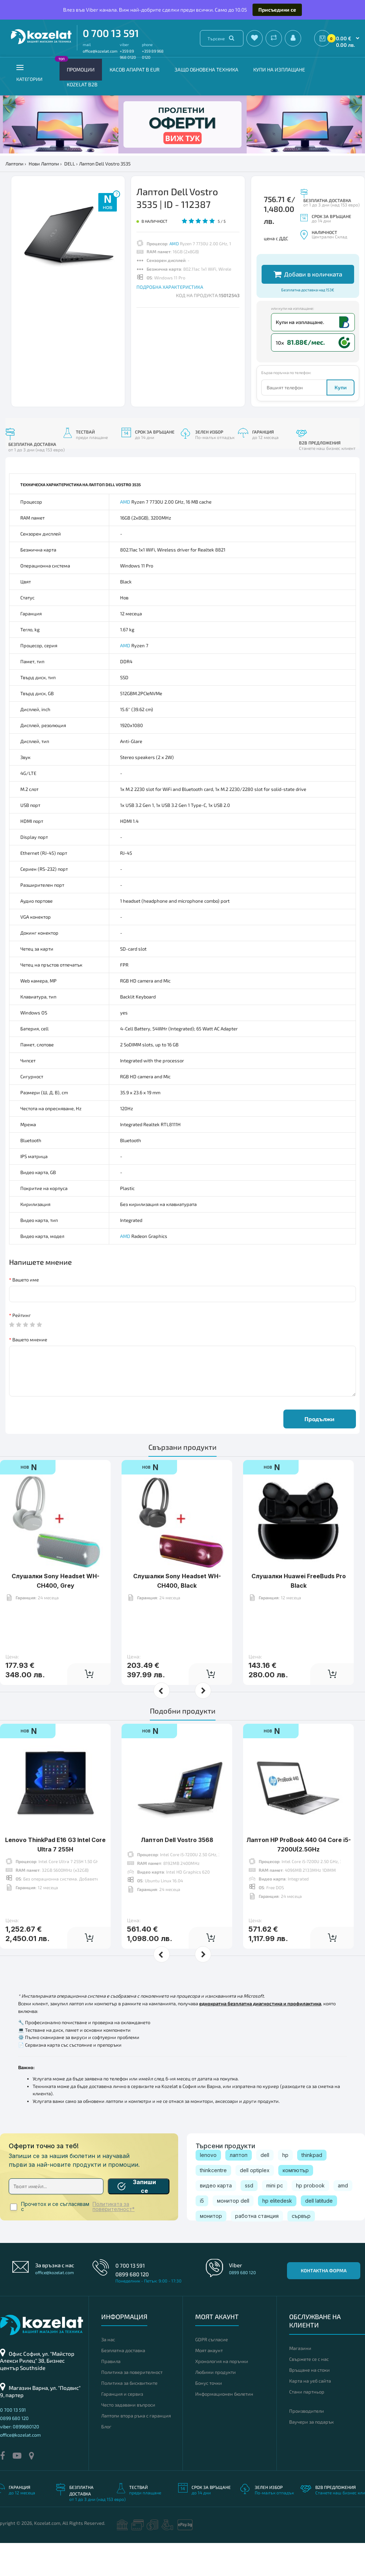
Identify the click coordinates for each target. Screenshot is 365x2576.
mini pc (274, 2218)
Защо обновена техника (206, 69)
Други (270, 259)
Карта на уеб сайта (310, 2414)
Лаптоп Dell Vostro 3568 (177, 1872)
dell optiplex (255, 2203)
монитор (211, 2249)
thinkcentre (213, 2203)
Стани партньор (306, 2425)
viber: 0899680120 (19, 2459)
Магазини (300, 2381)
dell (265, 2188)
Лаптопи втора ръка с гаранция (136, 2449)
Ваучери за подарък (311, 2455)
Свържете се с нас (309, 2392)
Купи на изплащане (279, 69)
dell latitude (319, 2234)
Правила (110, 2394)
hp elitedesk (277, 2234)
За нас (108, 2372)
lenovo (208, 2188)
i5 (202, 2234)
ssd (249, 2218)
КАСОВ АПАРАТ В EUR (135, 69)
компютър (296, 2203)
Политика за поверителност (132, 2405)
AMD (174, 243)
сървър (301, 2249)
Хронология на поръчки (221, 2394)
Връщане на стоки (309, 2403)
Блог (106, 2459)
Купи (340, 420)
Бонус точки (208, 2416)
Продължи (319, 1451)
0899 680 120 (132, 2307)
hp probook (310, 2218)
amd (343, 2218)
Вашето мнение (29, 1372)
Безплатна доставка (123, 2383)
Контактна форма (323, 2303)
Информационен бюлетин (224, 2427)
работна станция (257, 2249)
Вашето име (25, 1313)
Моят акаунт (209, 2383)
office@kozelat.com (100, 51)
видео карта (216, 2218)
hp (285, 2188)
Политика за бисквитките (129, 2416)
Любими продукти (215, 2405)
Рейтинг (21, 1348)
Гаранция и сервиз (122, 2427)
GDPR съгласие (211, 2372)
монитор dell (233, 2234)
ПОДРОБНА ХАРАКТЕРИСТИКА (169, 287)
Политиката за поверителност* (114, 2240)
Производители (306, 2444)
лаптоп (238, 2188)
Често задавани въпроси (128, 2438)
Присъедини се (277, 10)
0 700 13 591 (111, 33)
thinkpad (312, 2188)
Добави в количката (308, 307)
